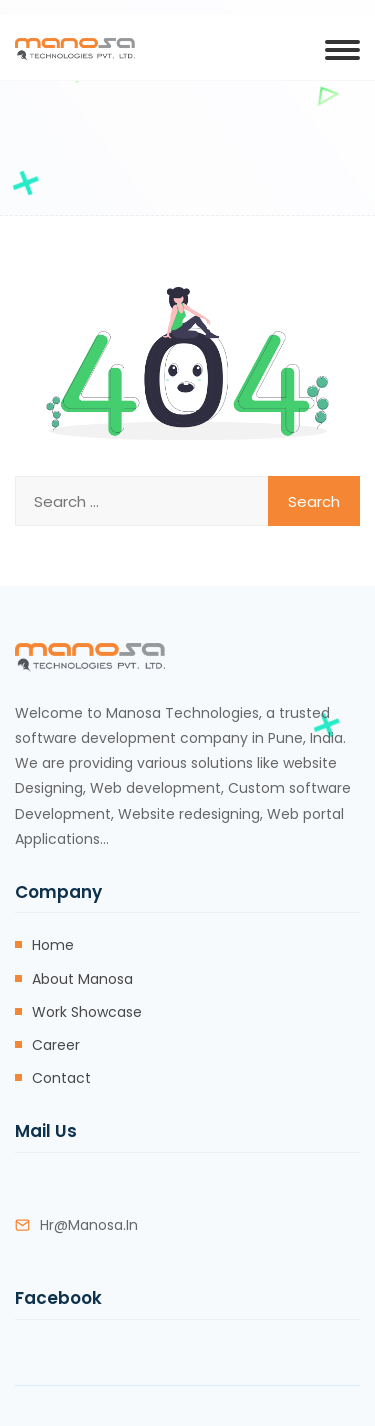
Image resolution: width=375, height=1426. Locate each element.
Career (56, 1045)
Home (53, 945)
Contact (61, 1078)
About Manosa (82, 979)
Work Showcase (87, 1012)
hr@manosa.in (89, 1225)
